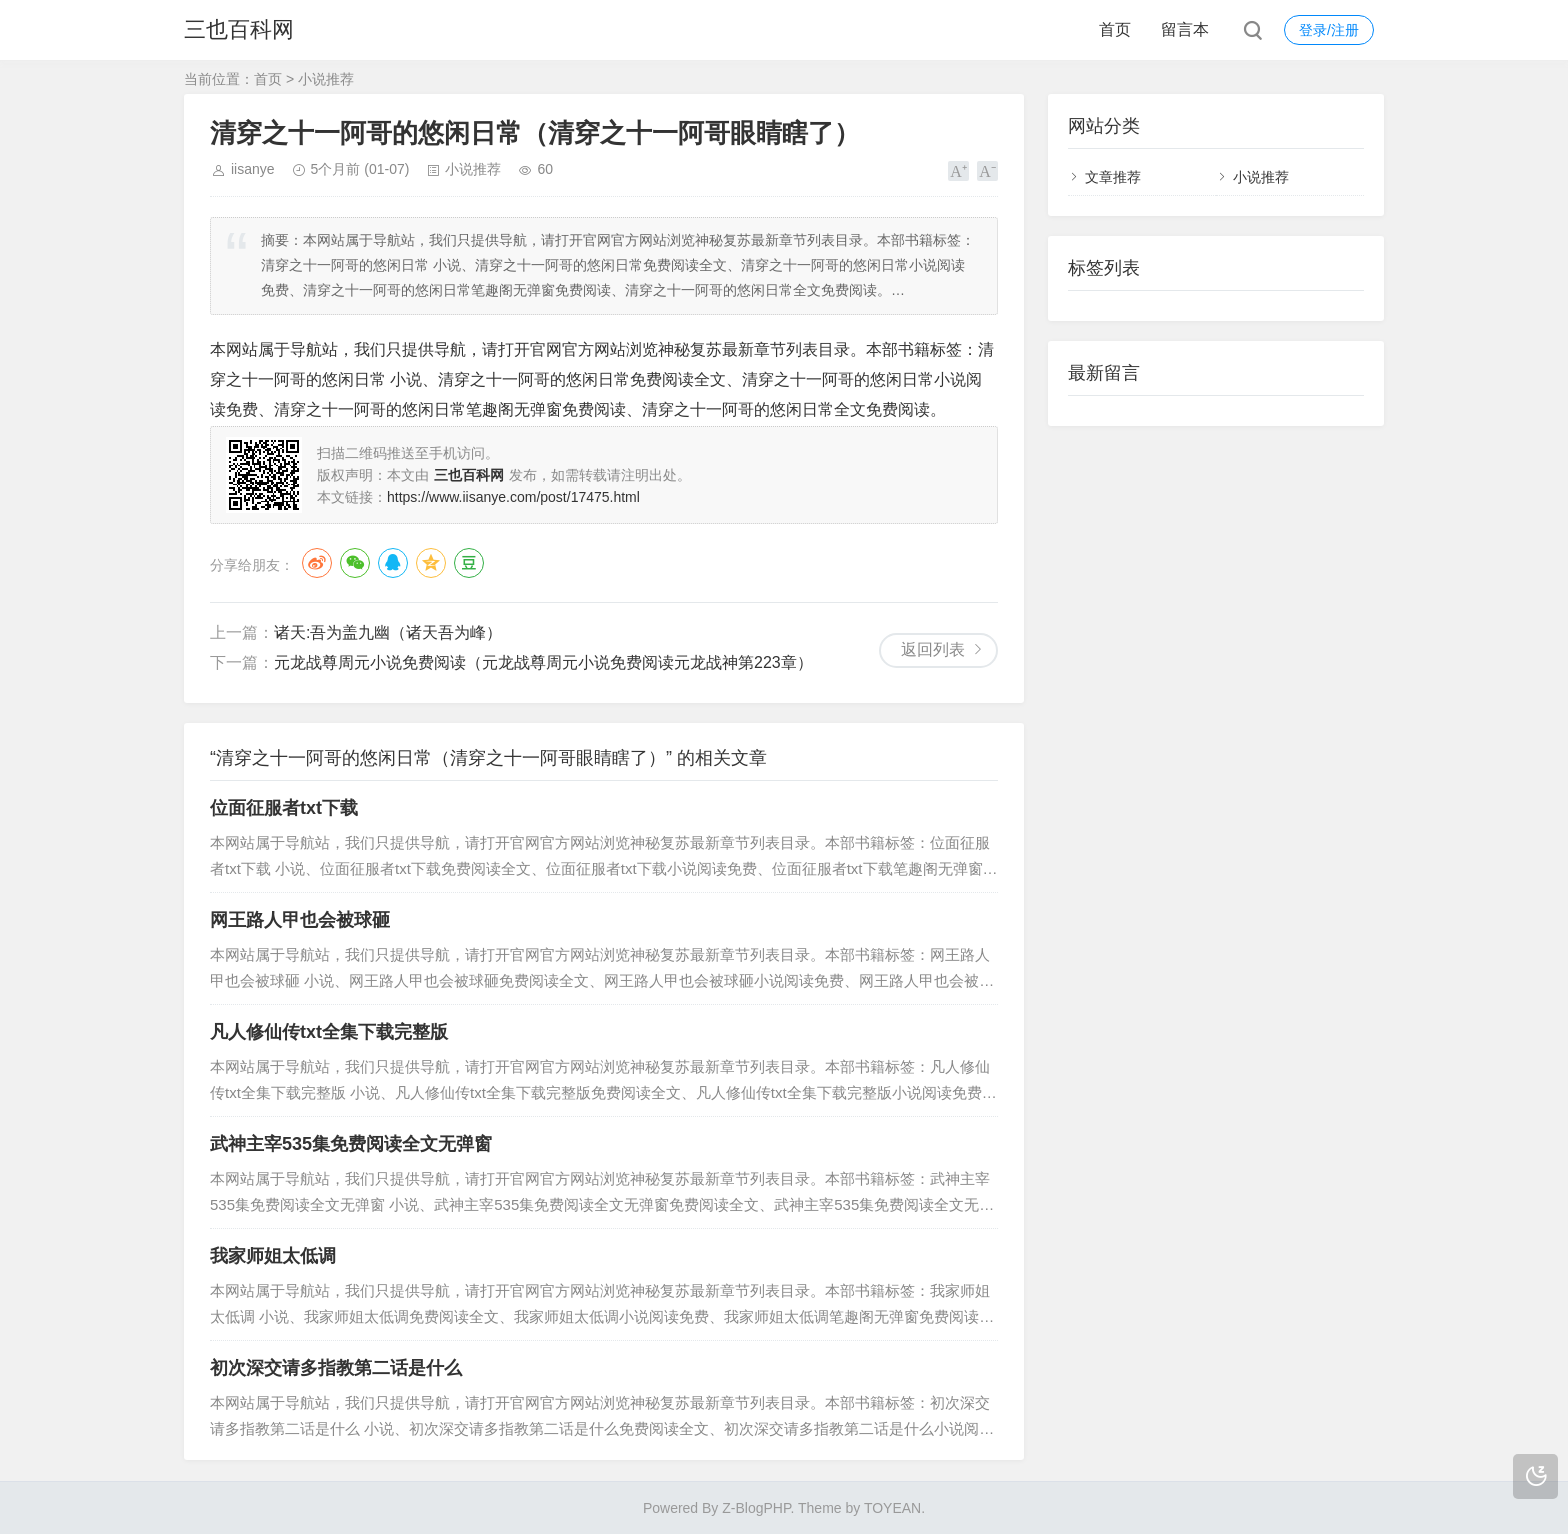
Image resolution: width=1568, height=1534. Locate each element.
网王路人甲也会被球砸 (300, 920)
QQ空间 (431, 563)
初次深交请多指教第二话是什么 (336, 1368)
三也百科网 (239, 29)
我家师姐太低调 (273, 1256)
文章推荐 (1113, 177)
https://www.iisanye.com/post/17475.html (513, 497)
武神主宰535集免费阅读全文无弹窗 (351, 1144)
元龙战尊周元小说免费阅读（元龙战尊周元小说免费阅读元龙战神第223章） (543, 662)
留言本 (1185, 29)
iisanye (253, 169)
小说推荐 (326, 79)
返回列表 (933, 649)
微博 (317, 563)
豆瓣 (469, 563)
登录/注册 (1329, 30)
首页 (1115, 29)
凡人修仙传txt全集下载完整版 (329, 1032)
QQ (393, 563)
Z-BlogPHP (756, 1508)
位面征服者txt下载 (284, 808)
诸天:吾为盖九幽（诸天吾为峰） (388, 632)
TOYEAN (892, 1508)
